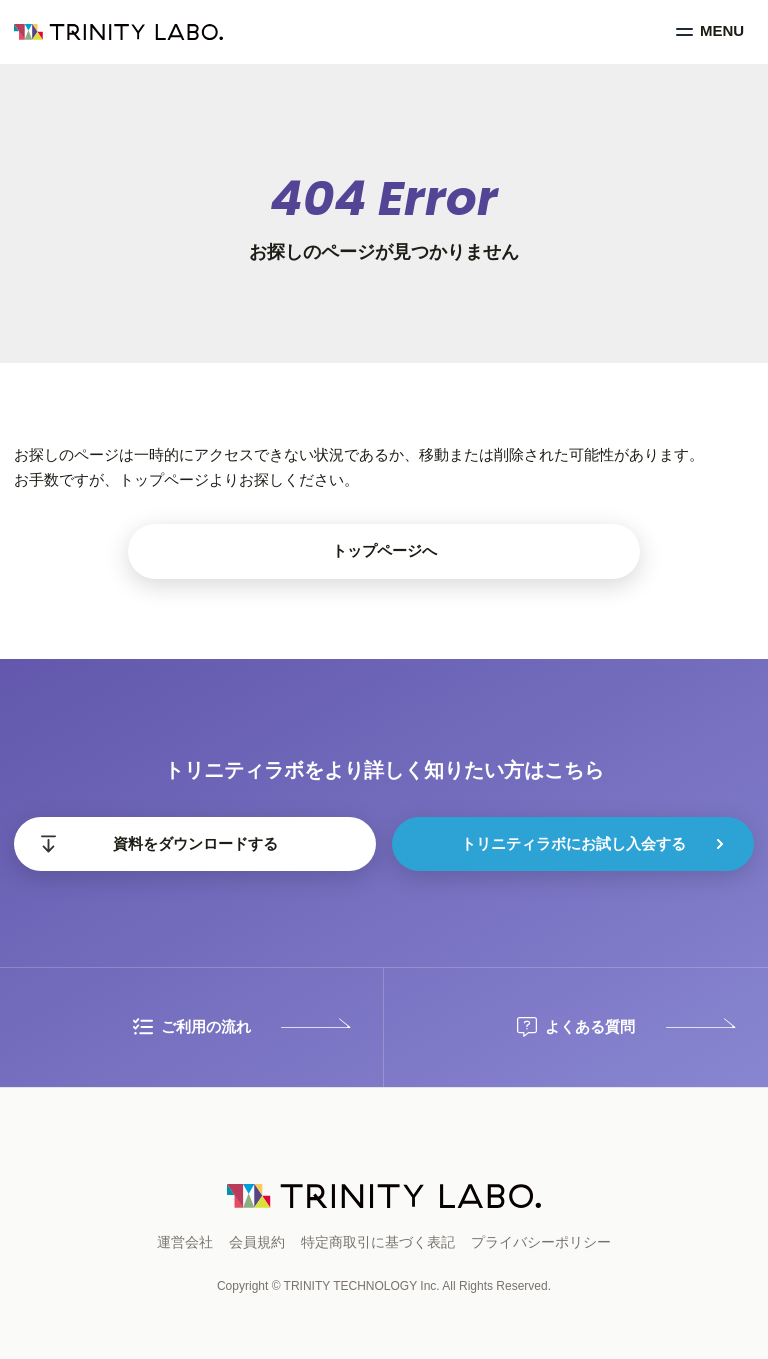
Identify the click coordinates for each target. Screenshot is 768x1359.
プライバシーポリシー (541, 1242)
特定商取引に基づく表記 (378, 1242)
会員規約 (257, 1242)
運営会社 (185, 1242)
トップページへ (384, 550)
